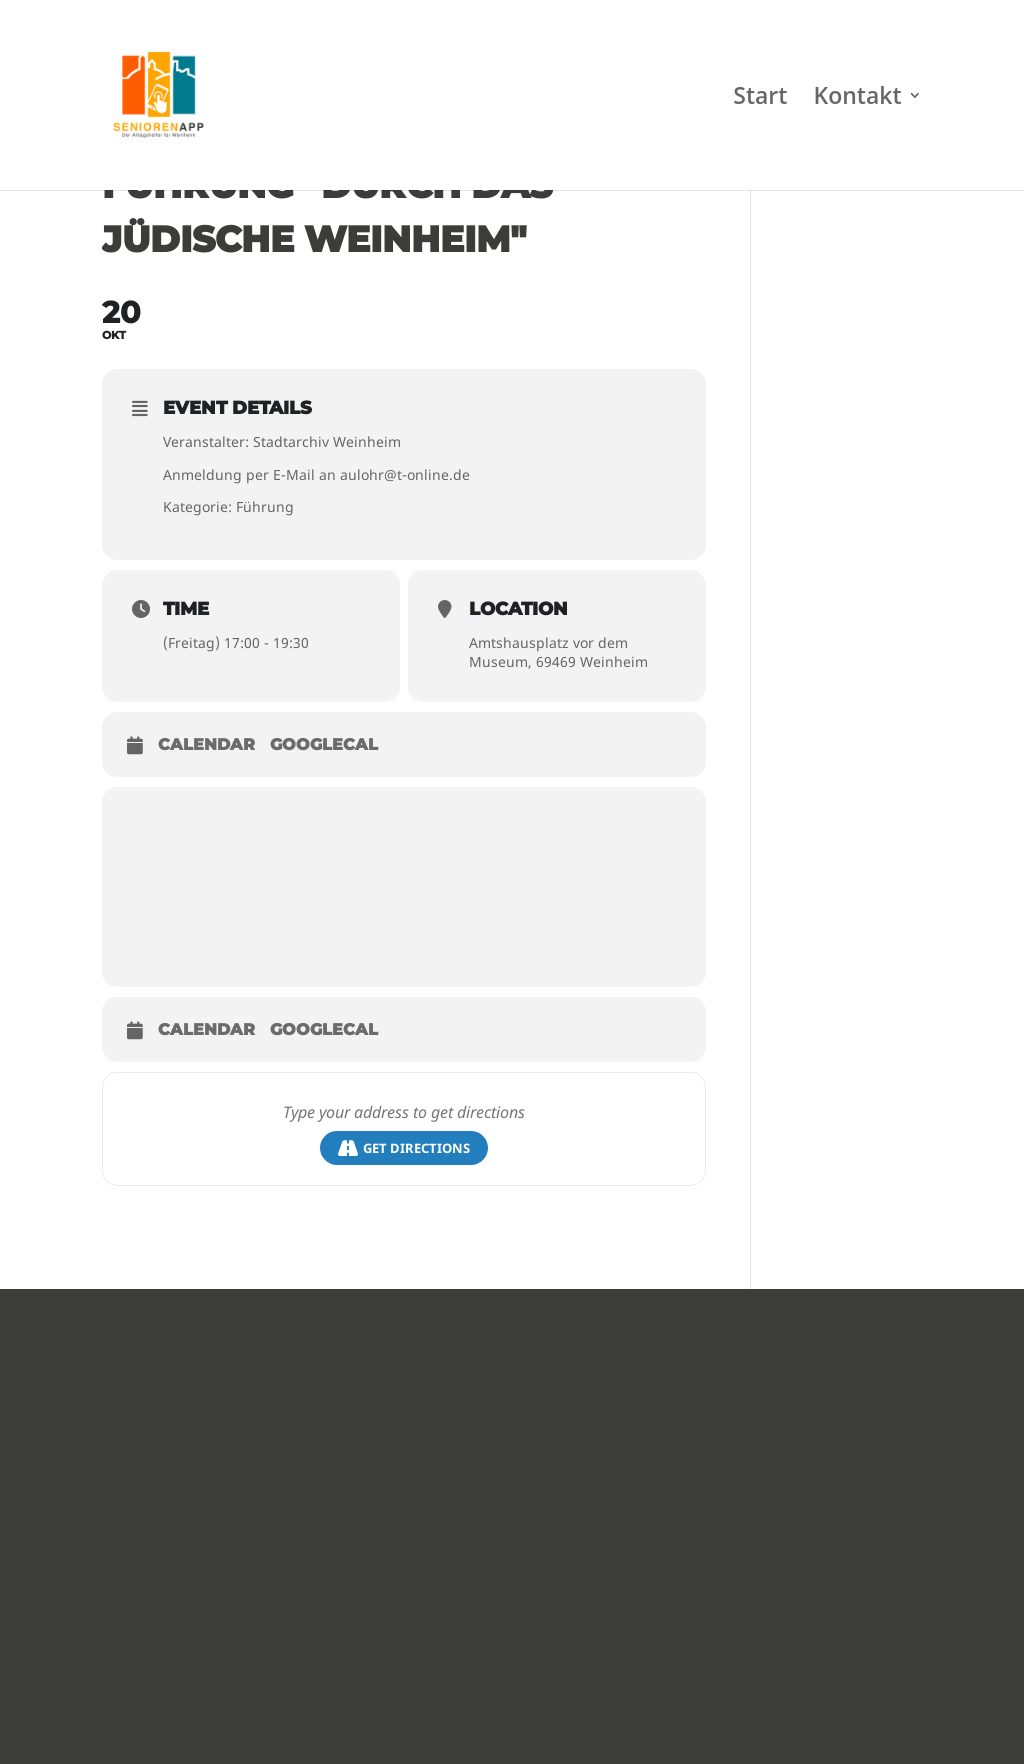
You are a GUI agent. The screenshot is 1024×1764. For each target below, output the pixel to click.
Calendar (206, 744)
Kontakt (858, 99)
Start (760, 99)
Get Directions (404, 1148)
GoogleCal (324, 744)
